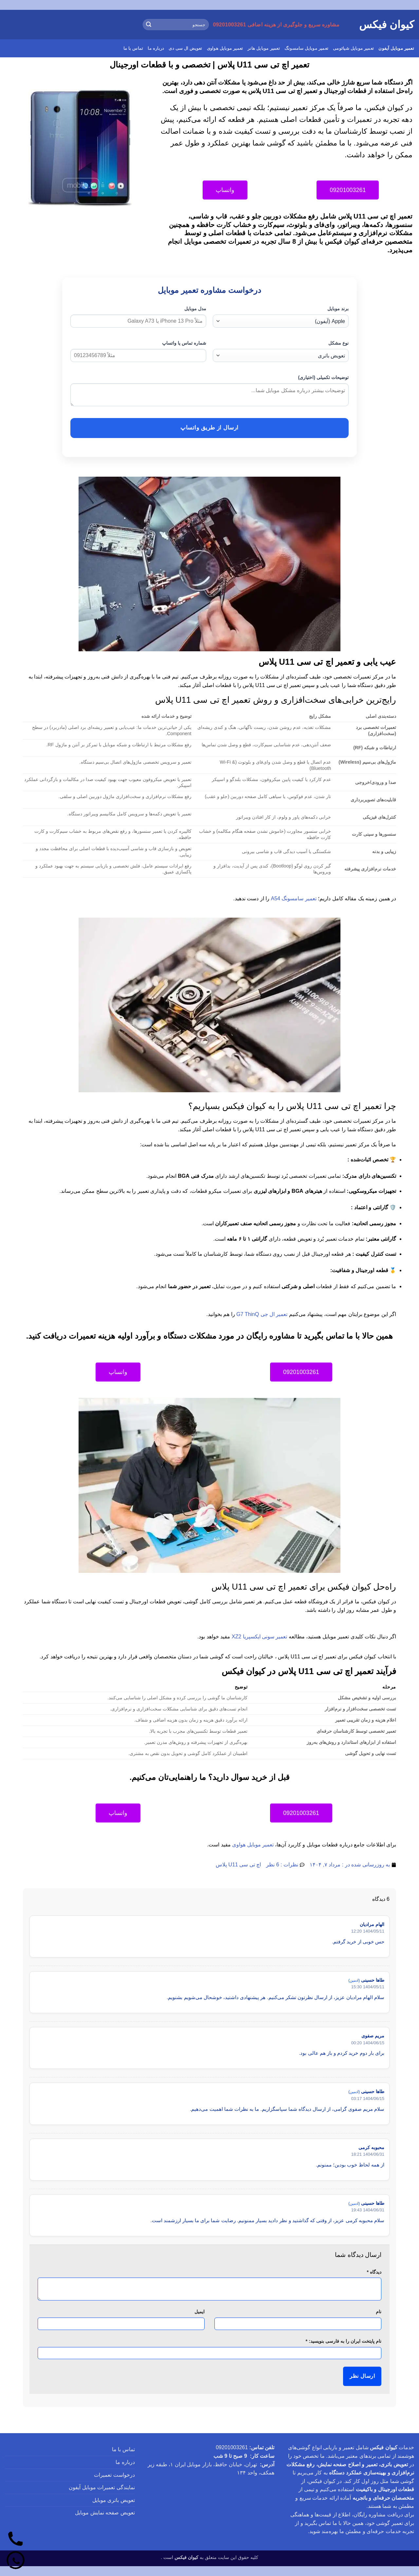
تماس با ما (133, 48)
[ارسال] (149, 24)
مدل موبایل (195, 308)
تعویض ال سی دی (185, 48)
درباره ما (156, 48)
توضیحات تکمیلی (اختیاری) (323, 377)
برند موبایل (338, 308)
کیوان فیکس (386, 24)
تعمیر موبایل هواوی (225, 48)
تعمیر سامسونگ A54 (294, 898)
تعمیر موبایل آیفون (396, 48)
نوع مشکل (338, 343)
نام (378, 2311)
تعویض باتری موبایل (113, 2500)
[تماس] (16, 2539)
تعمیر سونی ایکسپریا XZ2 (259, 1636)
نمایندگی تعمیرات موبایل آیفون (102, 2487)
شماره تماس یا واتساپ (184, 343)
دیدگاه (374, 2272)
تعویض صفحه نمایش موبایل (105, 2512)
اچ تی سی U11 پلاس (238, 1864)
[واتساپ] (16, 2560)
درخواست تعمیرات (114, 2475)
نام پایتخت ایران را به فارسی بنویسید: (343, 2341)
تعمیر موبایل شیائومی (353, 48)
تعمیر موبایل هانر (263, 48)
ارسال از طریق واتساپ (209, 428)
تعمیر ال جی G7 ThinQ (261, 1314)
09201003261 (232, 2447)
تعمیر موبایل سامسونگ (306, 48)
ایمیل (199, 2311)
